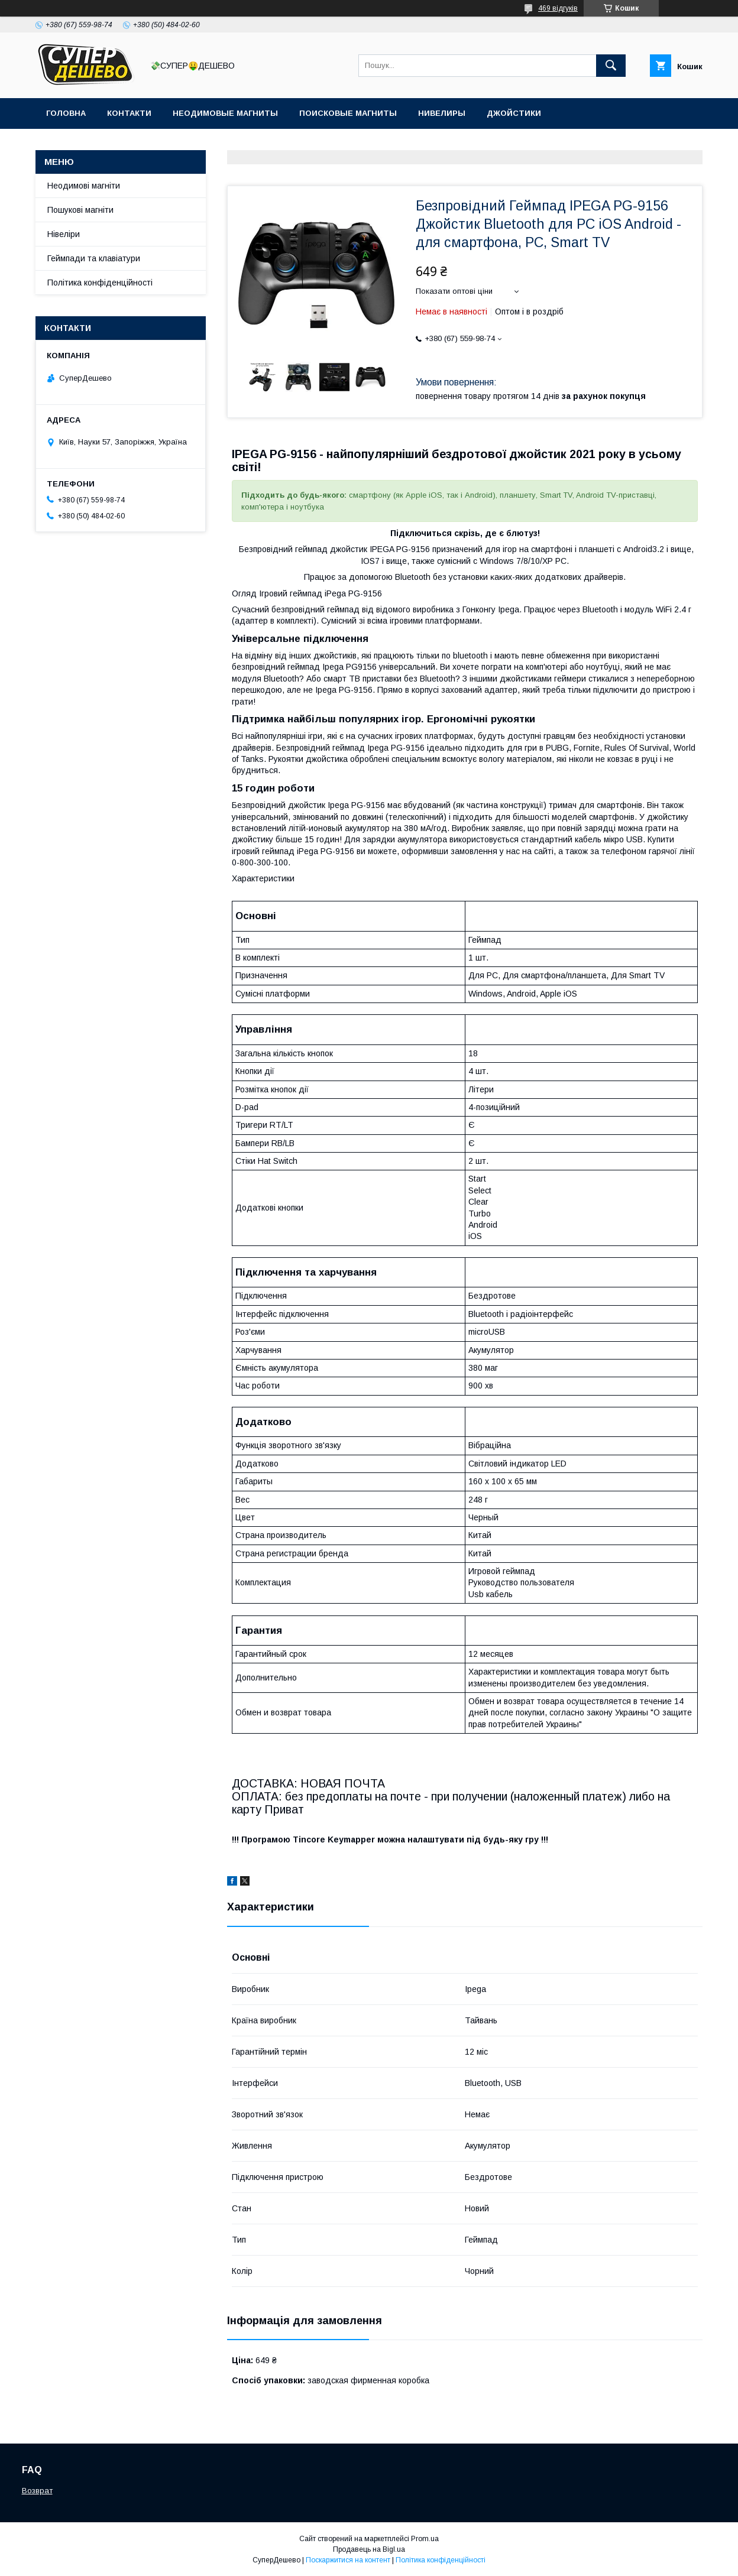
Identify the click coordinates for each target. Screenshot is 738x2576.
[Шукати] (611, 65)
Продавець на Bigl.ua (369, 2549)
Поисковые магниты (348, 113)
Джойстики (514, 113)
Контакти (129, 113)
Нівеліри (63, 234)
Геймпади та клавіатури (93, 258)
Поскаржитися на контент (348, 2560)
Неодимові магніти (83, 185)
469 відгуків (558, 8)
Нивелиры (441, 113)
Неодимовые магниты (225, 113)
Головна (66, 113)
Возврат (37, 2490)
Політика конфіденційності (100, 282)
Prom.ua (425, 2539)
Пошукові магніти (80, 210)
